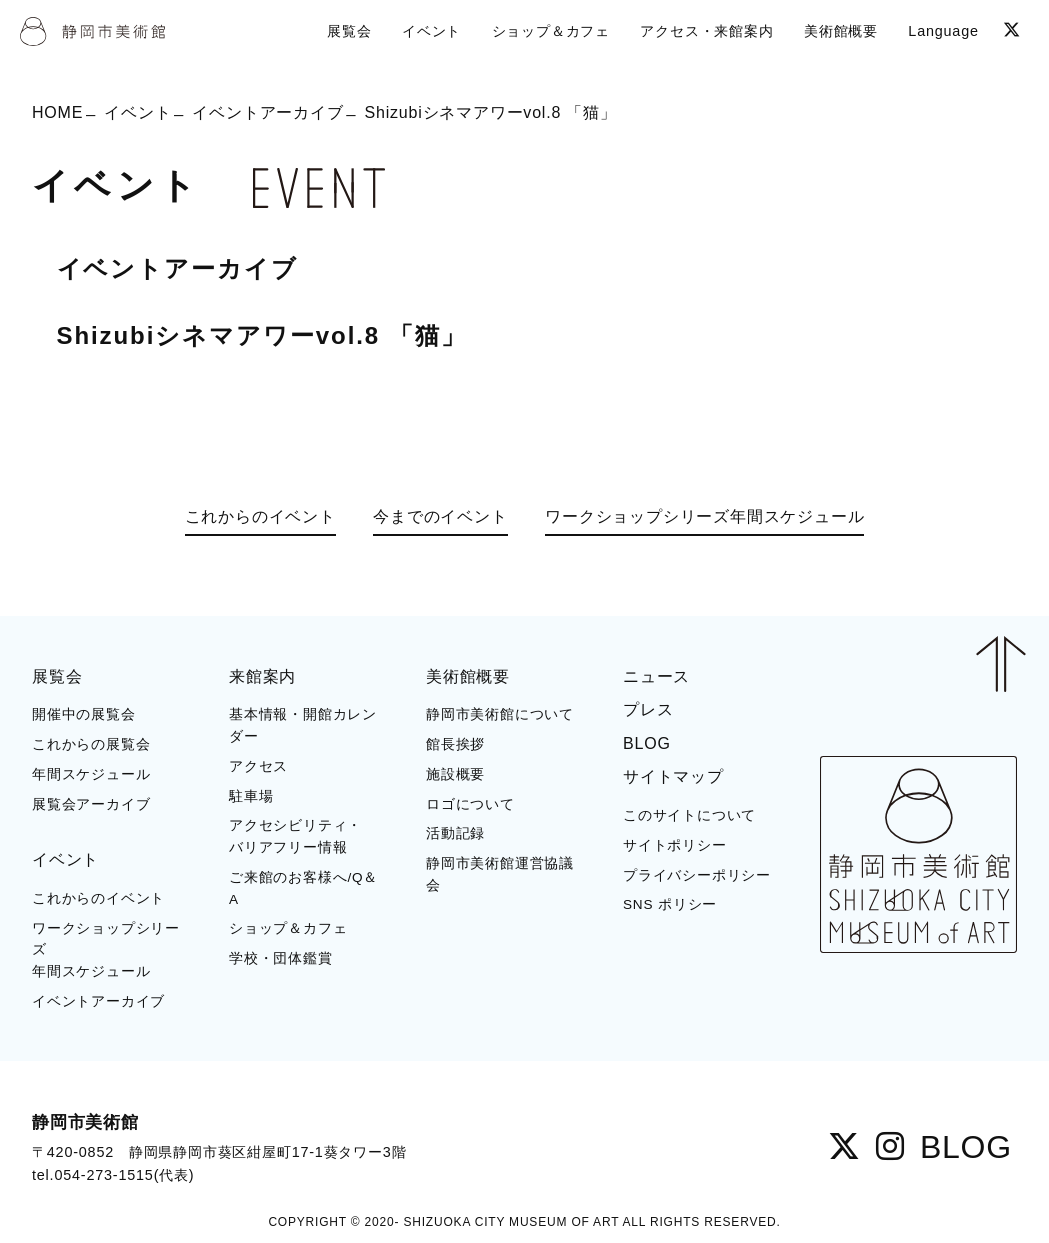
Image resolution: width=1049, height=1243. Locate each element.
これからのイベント (260, 516)
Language (943, 31)
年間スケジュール (91, 774)
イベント (137, 112)
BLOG (647, 743)
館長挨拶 (455, 744)
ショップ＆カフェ (288, 928)
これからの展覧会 (91, 744)
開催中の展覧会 (84, 714)
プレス (648, 709)
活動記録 (455, 833)
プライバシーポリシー (697, 875)
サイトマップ (673, 776)
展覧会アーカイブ (91, 804)
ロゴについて (470, 804)
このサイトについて (689, 815)
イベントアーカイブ (267, 112)
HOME (57, 112)
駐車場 (251, 796)
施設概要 (455, 774)
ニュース (656, 676)
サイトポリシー (675, 845)
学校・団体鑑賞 (281, 958)
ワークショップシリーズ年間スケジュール (704, 516)
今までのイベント (440, 516)
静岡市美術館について (500, 714)
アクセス (258, 766)
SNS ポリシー (670, 904)
